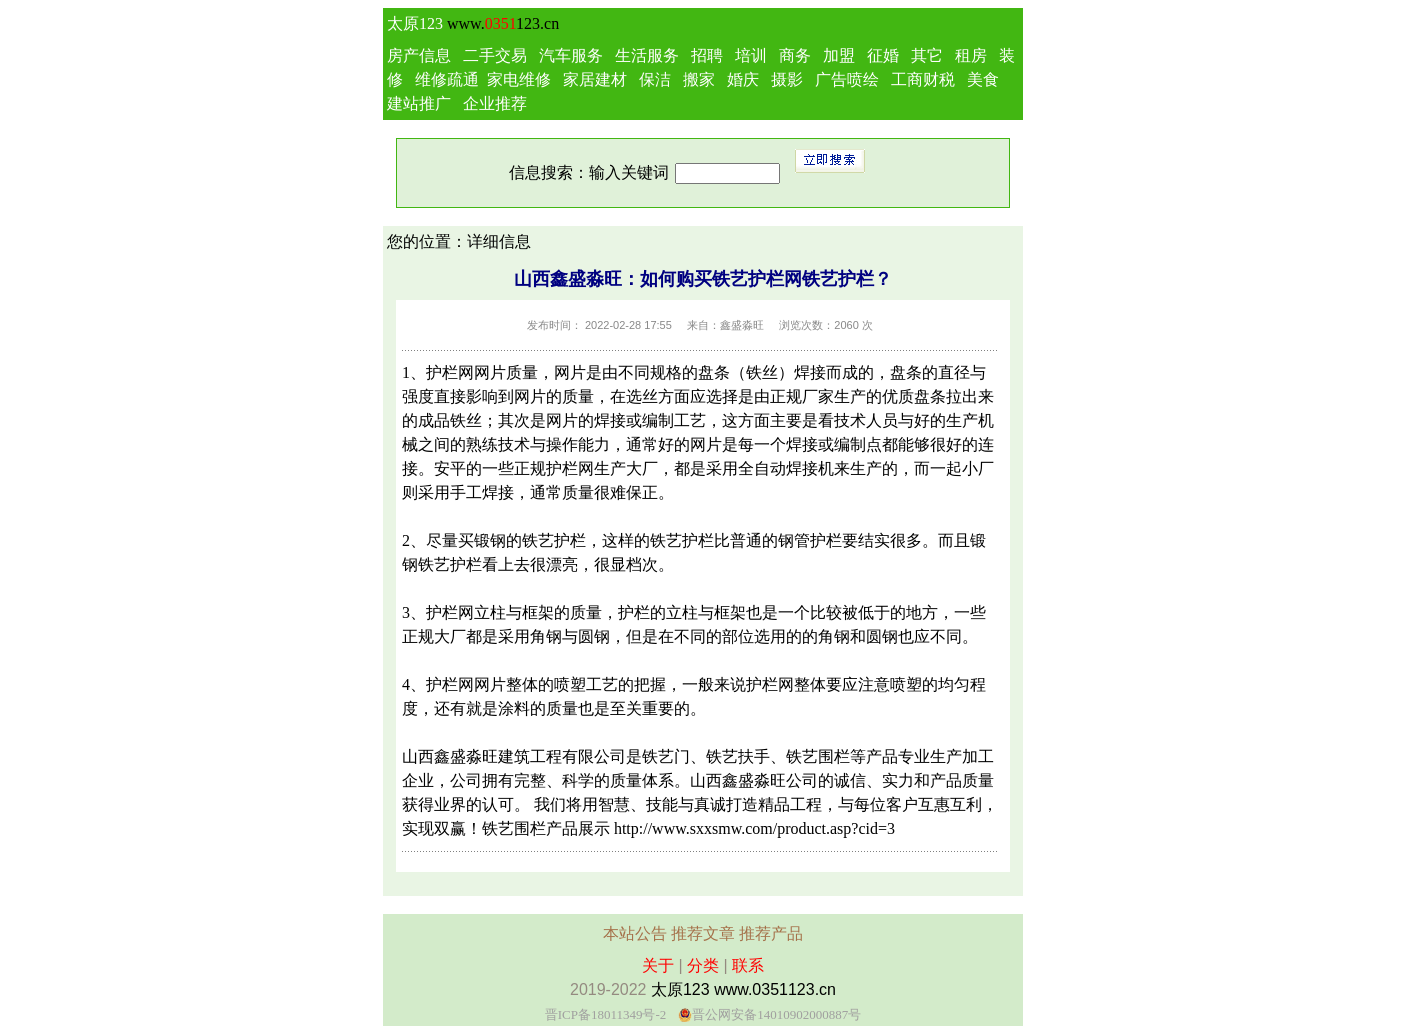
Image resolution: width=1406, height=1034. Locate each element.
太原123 (415, 23)
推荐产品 (771, 933)
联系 (748, 965)
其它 (927, 55)
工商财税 (923, 79)
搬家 (699, 79)
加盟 (839, 55)
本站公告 (635, 933)
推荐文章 (703, 933)
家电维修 (519, 79)
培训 (751, 55)
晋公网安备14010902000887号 (776, 1014)
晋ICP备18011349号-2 (606, 1014)
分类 (703, 965)
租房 (971, 55)
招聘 (707, 55)
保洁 (655, 79)
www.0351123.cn (775, 989)
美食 (983, 79)
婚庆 (743, 79)
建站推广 (419, 103)
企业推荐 (495, 103)
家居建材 (595, 79)
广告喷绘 (847, 79)
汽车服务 (571, 55)
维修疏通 (447, 79)
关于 (658, 965)
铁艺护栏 (554, 540)
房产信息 (419, 55)
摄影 (787, 79)
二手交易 (495, 55)
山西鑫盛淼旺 (450, 756)
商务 (795, 55)
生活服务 (647, 55)
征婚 (883, 55)
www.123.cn (503, 23)
